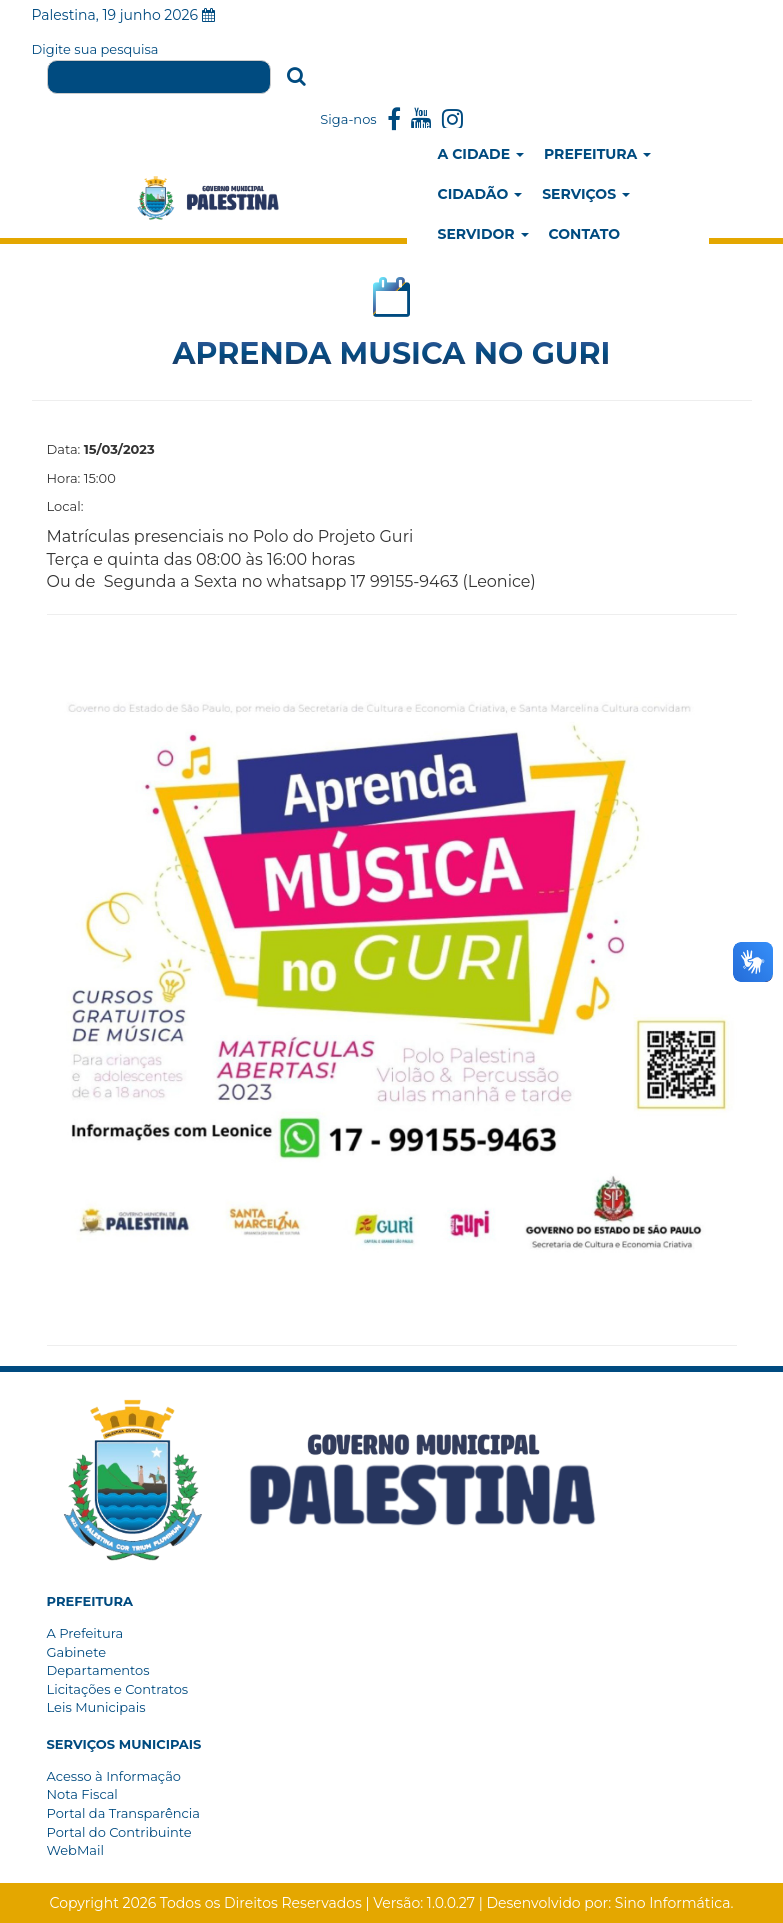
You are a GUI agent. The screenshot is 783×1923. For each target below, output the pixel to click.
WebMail (75, 1850)
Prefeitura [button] (597, 154)
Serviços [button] (586, 194)
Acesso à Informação (114, 1776)
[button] (90, 1601)
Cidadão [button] (480, 194)
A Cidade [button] (481, 154)
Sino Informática (673, 1903)
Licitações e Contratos (118, 1689)
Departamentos (98, 1670)
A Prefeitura (85, 1633)
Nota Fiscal (82, 1794)
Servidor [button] (483, 234)
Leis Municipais (96, 1707)
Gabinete (77, 1652)
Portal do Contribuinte (119, 1832)
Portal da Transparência (124, 1813)
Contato (585, 234)
